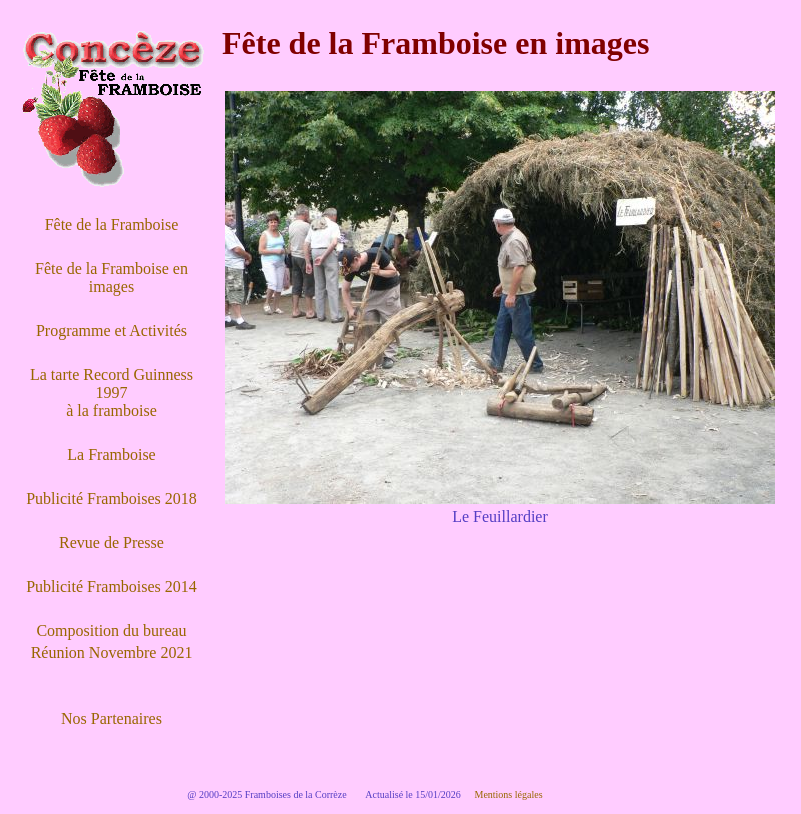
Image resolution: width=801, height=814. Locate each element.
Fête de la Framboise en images (111, 277)
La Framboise (111, 454)
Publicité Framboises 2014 (111, 586)
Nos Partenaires (111, 718)
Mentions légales (508, 794)
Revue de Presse (111, 542)
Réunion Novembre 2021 (112, 652)
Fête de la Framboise (112, 224)
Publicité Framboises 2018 (111, 498)
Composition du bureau (111, 630)
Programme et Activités (111, 330)
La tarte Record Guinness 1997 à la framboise (111, 392)
